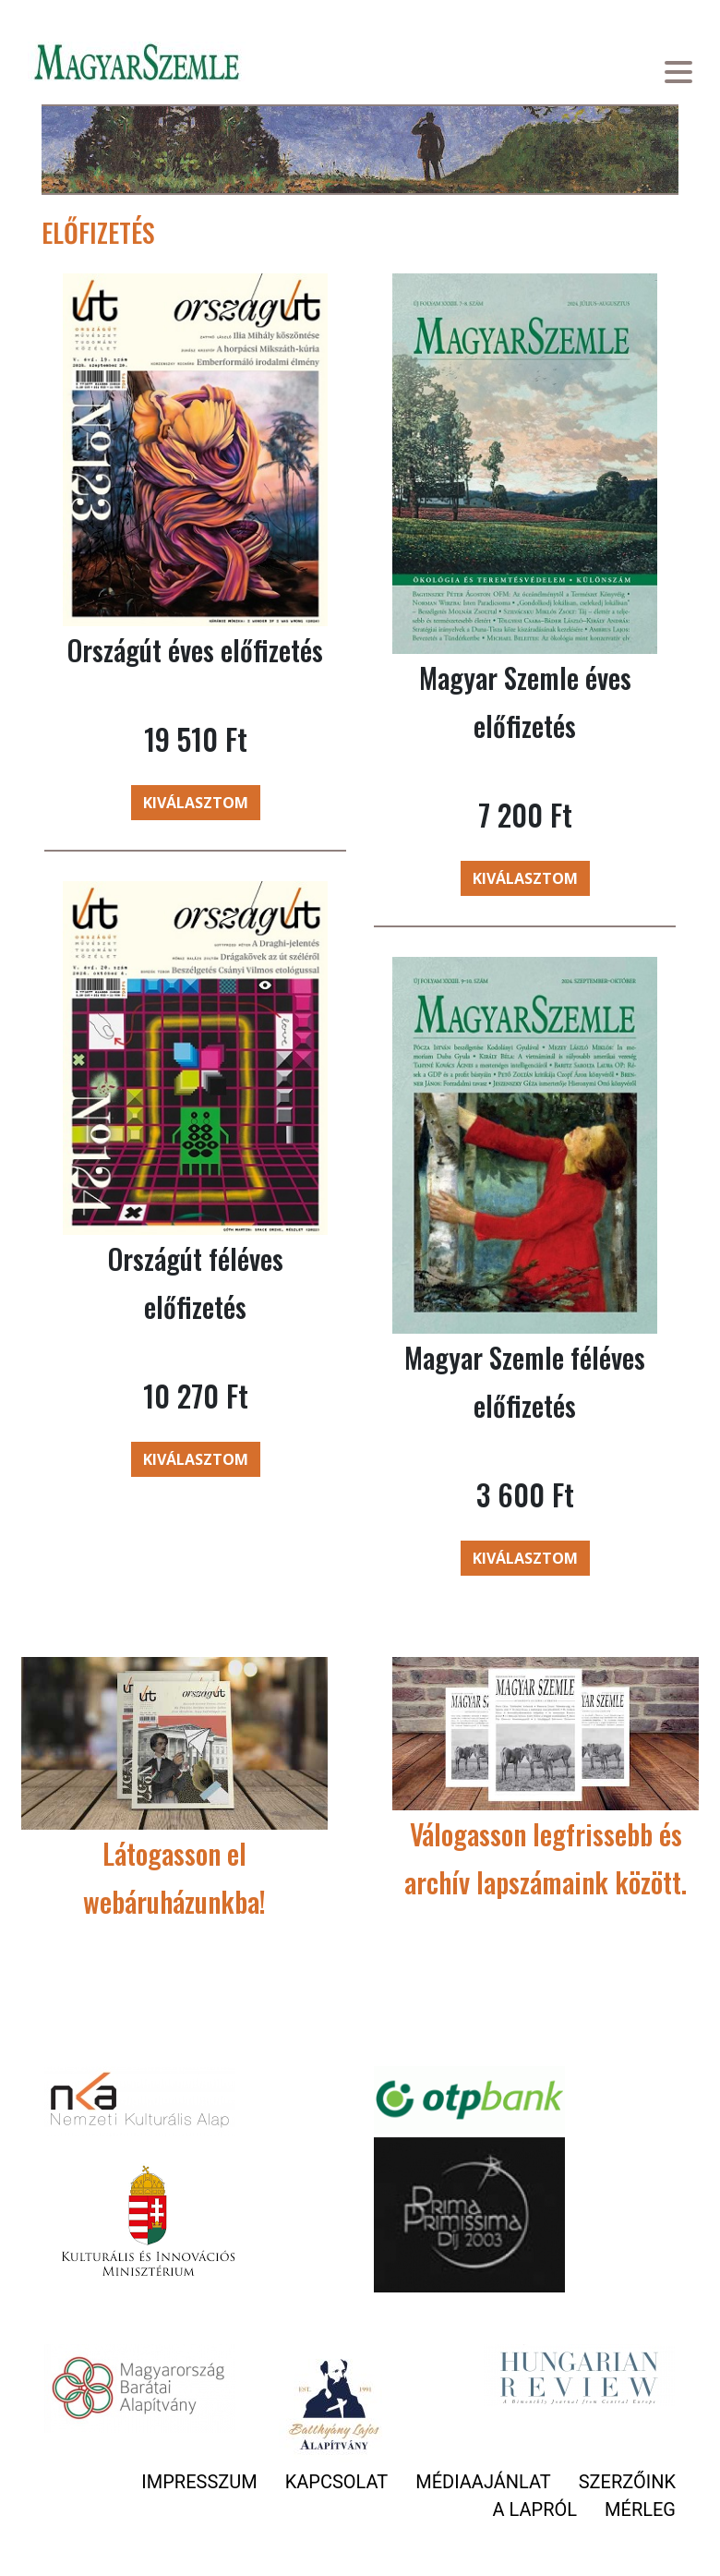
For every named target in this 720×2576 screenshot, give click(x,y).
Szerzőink (627, 2482)
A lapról (535, 2509)
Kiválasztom (195, 802)
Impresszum (199, 2482)
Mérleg (640, 2509)
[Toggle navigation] (678, 74)
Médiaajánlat (482, 2482)
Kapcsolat (337, 2482)
